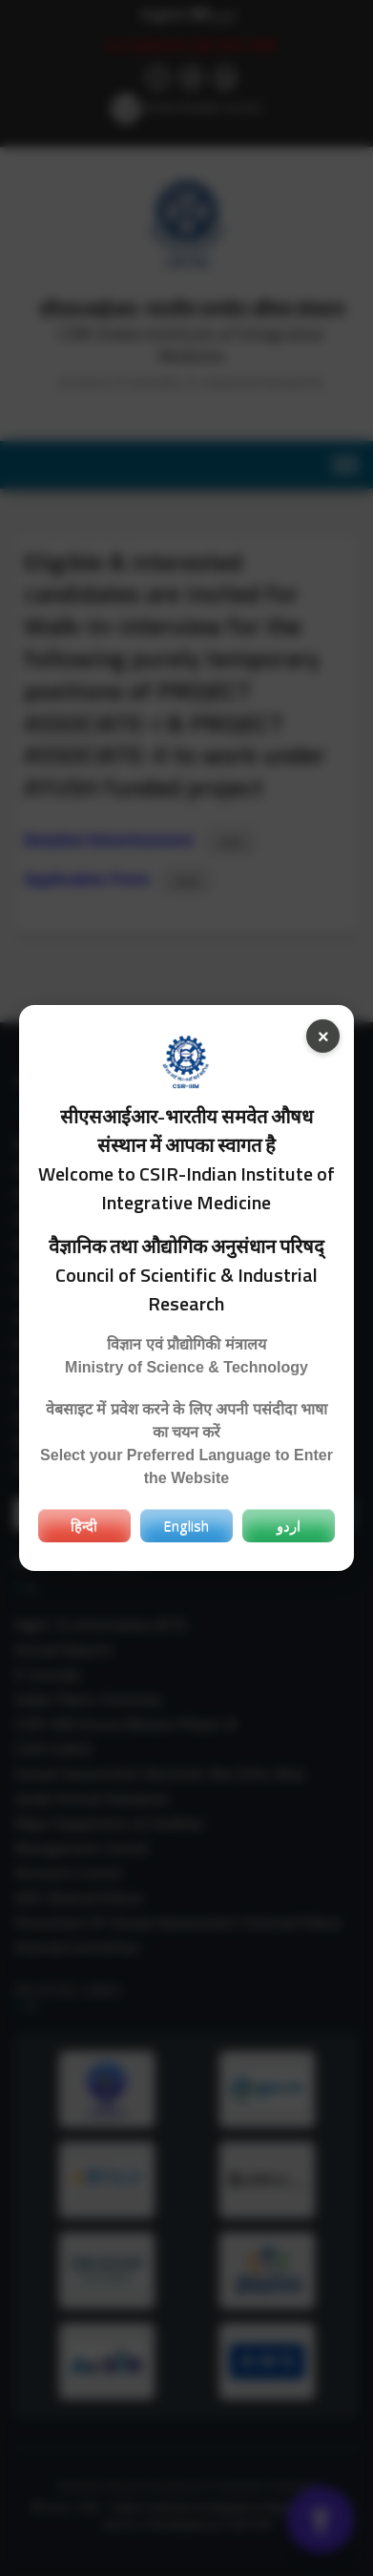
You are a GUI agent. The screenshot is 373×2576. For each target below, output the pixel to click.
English (186, 1525)
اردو (288, 1525)
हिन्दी (84, 1525)
